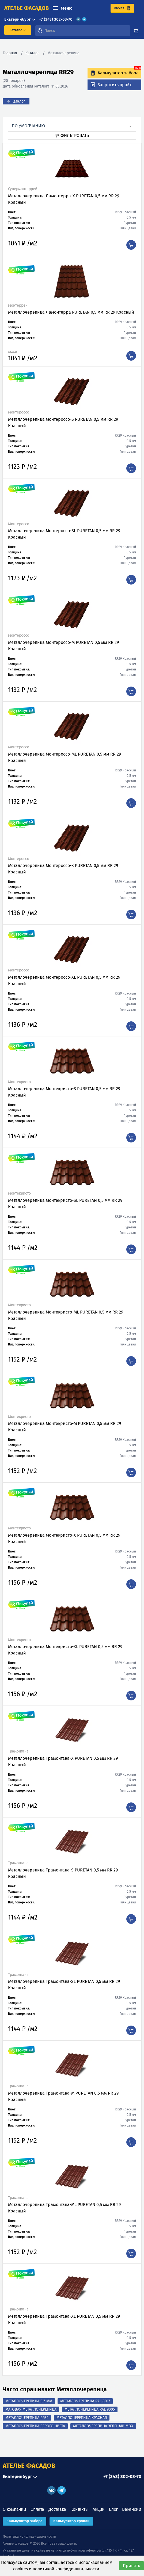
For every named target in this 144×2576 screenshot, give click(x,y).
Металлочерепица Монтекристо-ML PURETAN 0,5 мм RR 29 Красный (65, 1315)
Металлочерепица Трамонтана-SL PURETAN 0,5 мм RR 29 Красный (64, 1984)
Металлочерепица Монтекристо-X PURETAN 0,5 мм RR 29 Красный (64, 1538)
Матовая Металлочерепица (30, 2409)
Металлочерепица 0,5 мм (28, 2401)
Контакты (79, 2509)
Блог (113, 2509)
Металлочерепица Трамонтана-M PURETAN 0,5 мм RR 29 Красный (63, 2096)
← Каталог (16, 101)
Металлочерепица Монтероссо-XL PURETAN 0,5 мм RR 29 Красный (64, 980)
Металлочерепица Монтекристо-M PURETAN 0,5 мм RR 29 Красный (64, 1426)
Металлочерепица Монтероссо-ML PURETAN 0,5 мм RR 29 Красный (64, 757)
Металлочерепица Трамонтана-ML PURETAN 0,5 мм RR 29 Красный (64, 2208)
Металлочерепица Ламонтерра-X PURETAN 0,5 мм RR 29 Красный (63, 199)
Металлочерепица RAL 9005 (90, 2409)
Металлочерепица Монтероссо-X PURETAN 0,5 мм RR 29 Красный (63, 869)
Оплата (37, 2509)
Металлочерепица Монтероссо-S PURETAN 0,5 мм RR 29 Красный (63, 422)
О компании (14, 2509)
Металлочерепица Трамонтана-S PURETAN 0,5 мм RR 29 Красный (63, 1873)
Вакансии (131, 2509)
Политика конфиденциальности (29, 2536)
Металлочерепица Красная (81, 2417)
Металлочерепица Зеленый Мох (103, 2426)
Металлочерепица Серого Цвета (35, 2426)
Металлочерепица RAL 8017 (85, 2401)
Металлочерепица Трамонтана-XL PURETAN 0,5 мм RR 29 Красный (64, 2319)
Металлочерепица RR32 (26, 2417)
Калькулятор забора (24, 2521)
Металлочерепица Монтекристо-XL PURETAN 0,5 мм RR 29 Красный (65, 1650)
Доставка (57, 2509)
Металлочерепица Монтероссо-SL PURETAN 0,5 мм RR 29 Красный (64, 534)
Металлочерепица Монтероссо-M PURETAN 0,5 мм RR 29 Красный (63, 645)
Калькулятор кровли (71, 2521)
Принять (131, 2565)
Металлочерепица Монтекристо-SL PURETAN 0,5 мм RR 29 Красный (65, 1203)
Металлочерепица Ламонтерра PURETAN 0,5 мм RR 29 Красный (71, 312)
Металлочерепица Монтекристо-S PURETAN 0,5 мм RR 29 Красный (64, 1092)
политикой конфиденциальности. (66, 2568)
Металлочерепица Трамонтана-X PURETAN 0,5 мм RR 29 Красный (63, 1761)
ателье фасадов (26, 8)
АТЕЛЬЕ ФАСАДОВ (29, 2465)
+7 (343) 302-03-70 (56, 19)
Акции (99, 2509)
